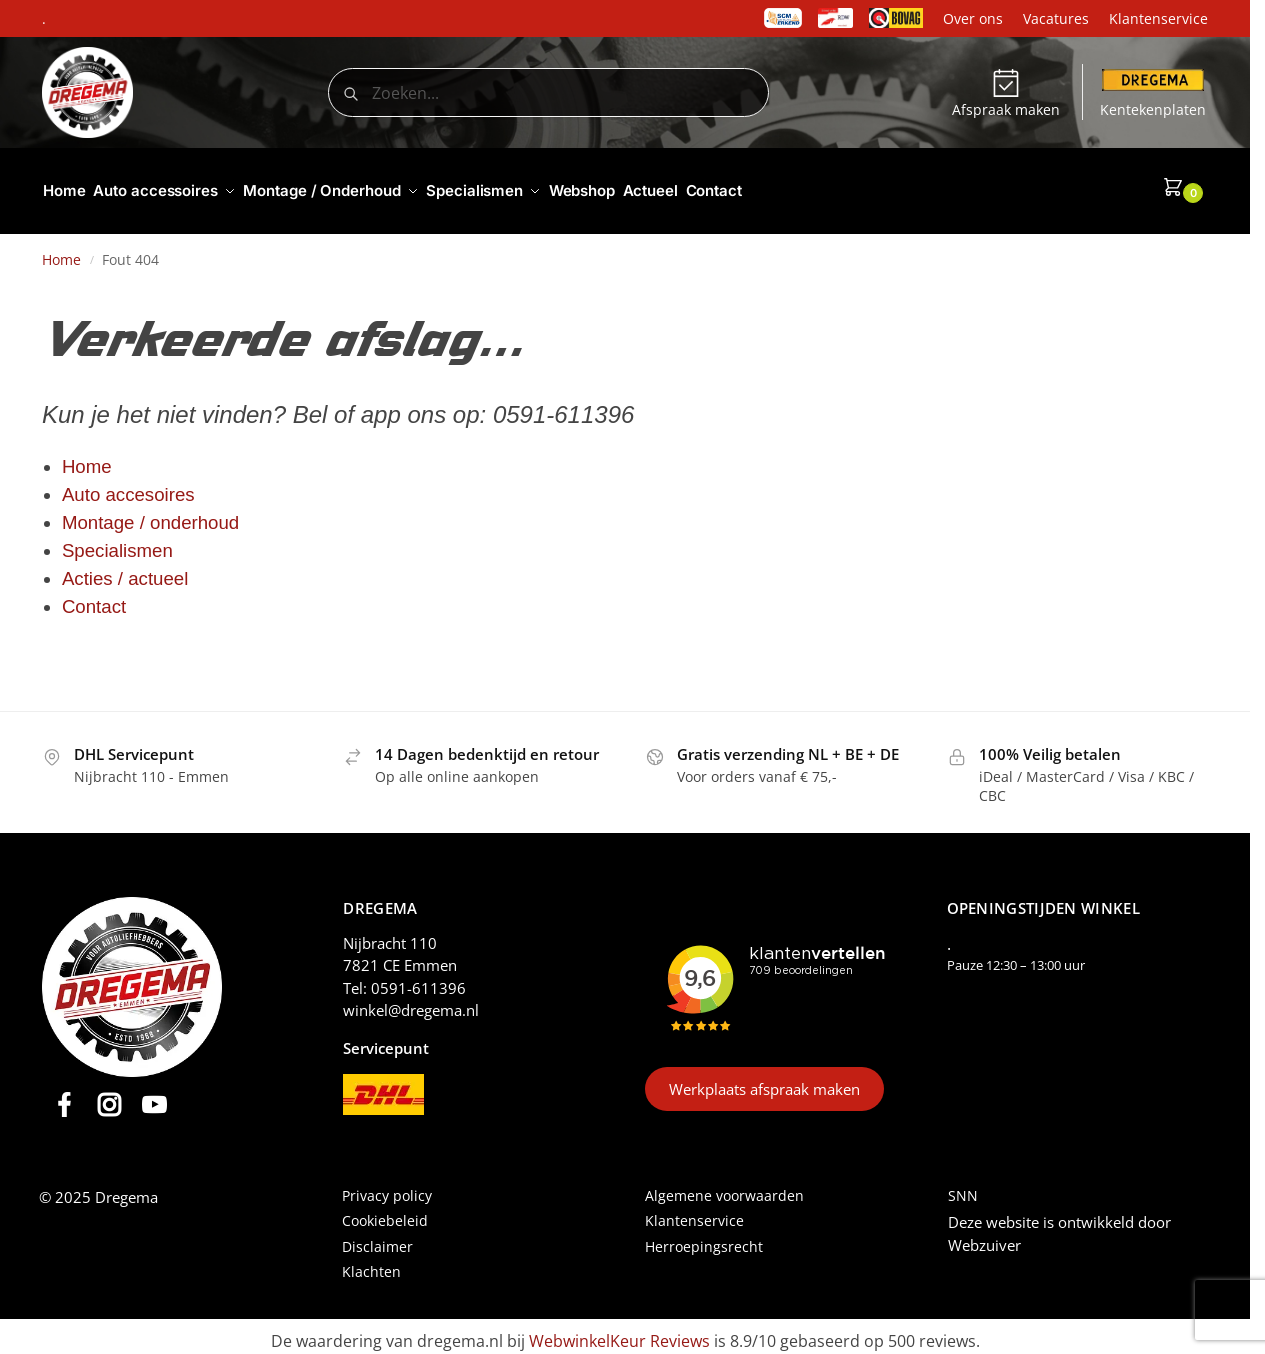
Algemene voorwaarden (724, 1186)
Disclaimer (377, 1237)
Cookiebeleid (385, 1212)
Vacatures (1056, 18)
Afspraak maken (1006, 94)
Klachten (371, 1262)
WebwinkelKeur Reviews (619, 1332)
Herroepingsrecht (704, 1237)
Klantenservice (1158, 18)
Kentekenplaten (1153, 94)
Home (61, 251)
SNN (963, 1186)
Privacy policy (387, 1186)
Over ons (973, 18)
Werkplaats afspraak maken (764, 1080)
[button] (1185, 187)
